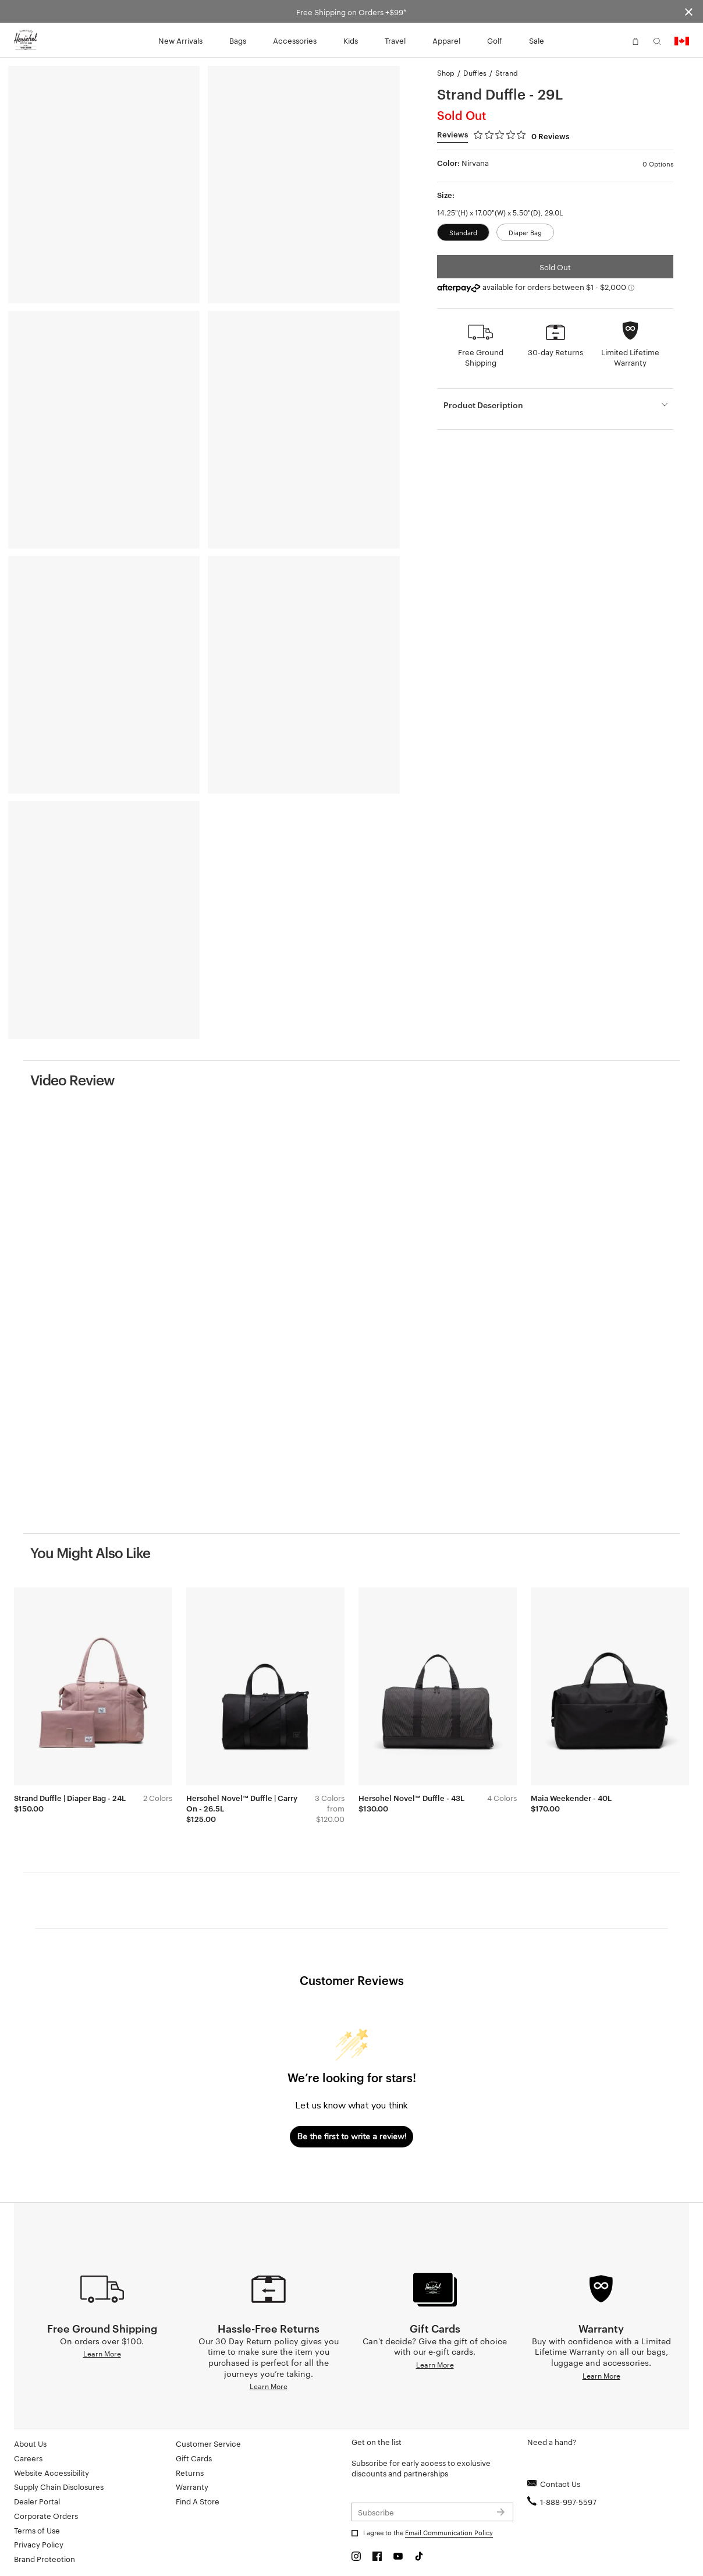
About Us (30, 2443)
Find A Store (197, 2501)
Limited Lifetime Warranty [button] (630, 356)
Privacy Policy (38, 2544)
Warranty (192, 2486)
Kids (350, 40)
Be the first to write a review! (351, 2136)
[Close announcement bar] (688, 11)
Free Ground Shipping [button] (480, 356)
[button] (614, 40)
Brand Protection (44, 2558)
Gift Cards (194, 2458)
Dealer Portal (37, 2501)
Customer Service (208, 2443)
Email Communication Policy (449, 2532)
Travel (395, 40)
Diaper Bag (525, 232)
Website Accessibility (51, 2472)
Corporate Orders (46, 2515)
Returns (190, 2472)
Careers (28, 2458)
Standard (463, 232)
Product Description (483, 404)
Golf (494, 40)
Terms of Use (37, 2530)
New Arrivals (180, 40)
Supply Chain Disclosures (59, 2486)
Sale (536, 40)
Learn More (102, 2353)
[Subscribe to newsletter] (432, 2512)
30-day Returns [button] (555, 351)
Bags (237, 40)
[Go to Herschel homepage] (25, 40)
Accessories (295, 40)
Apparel (446, 40)
